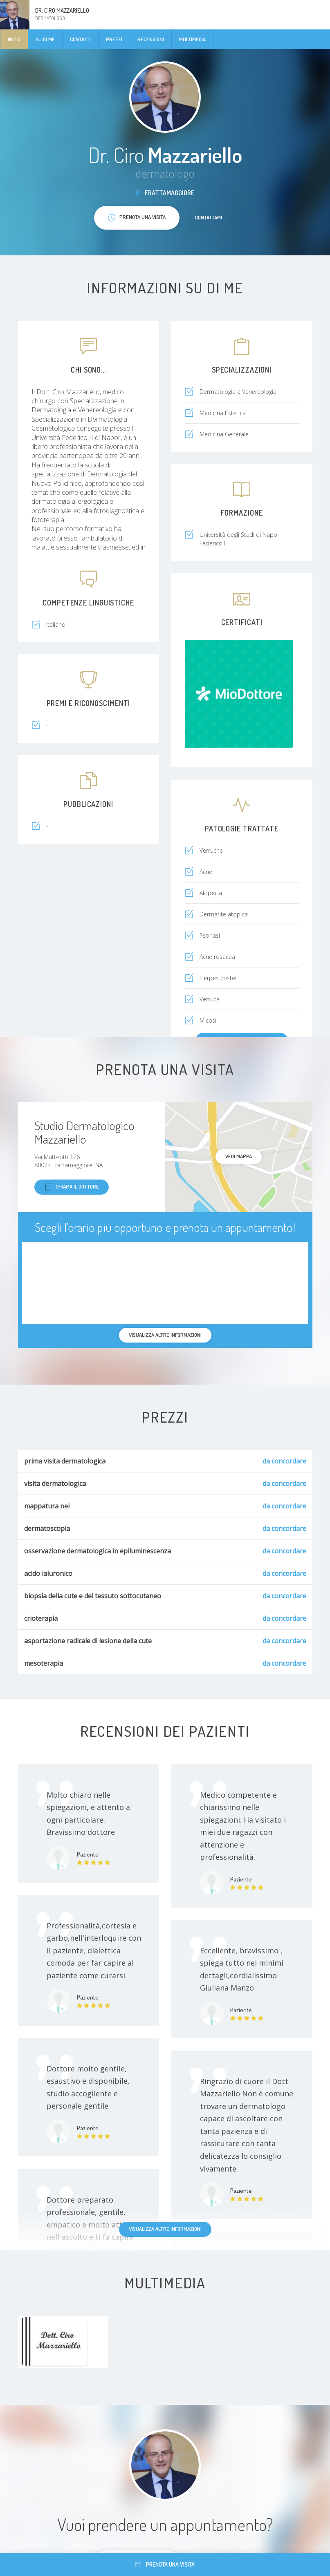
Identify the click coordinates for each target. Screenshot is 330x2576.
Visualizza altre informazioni (165, 2228)
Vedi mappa (238, 1156)
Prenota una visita (165, 2564)
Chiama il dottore (71, 1187)
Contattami (208, 217)
